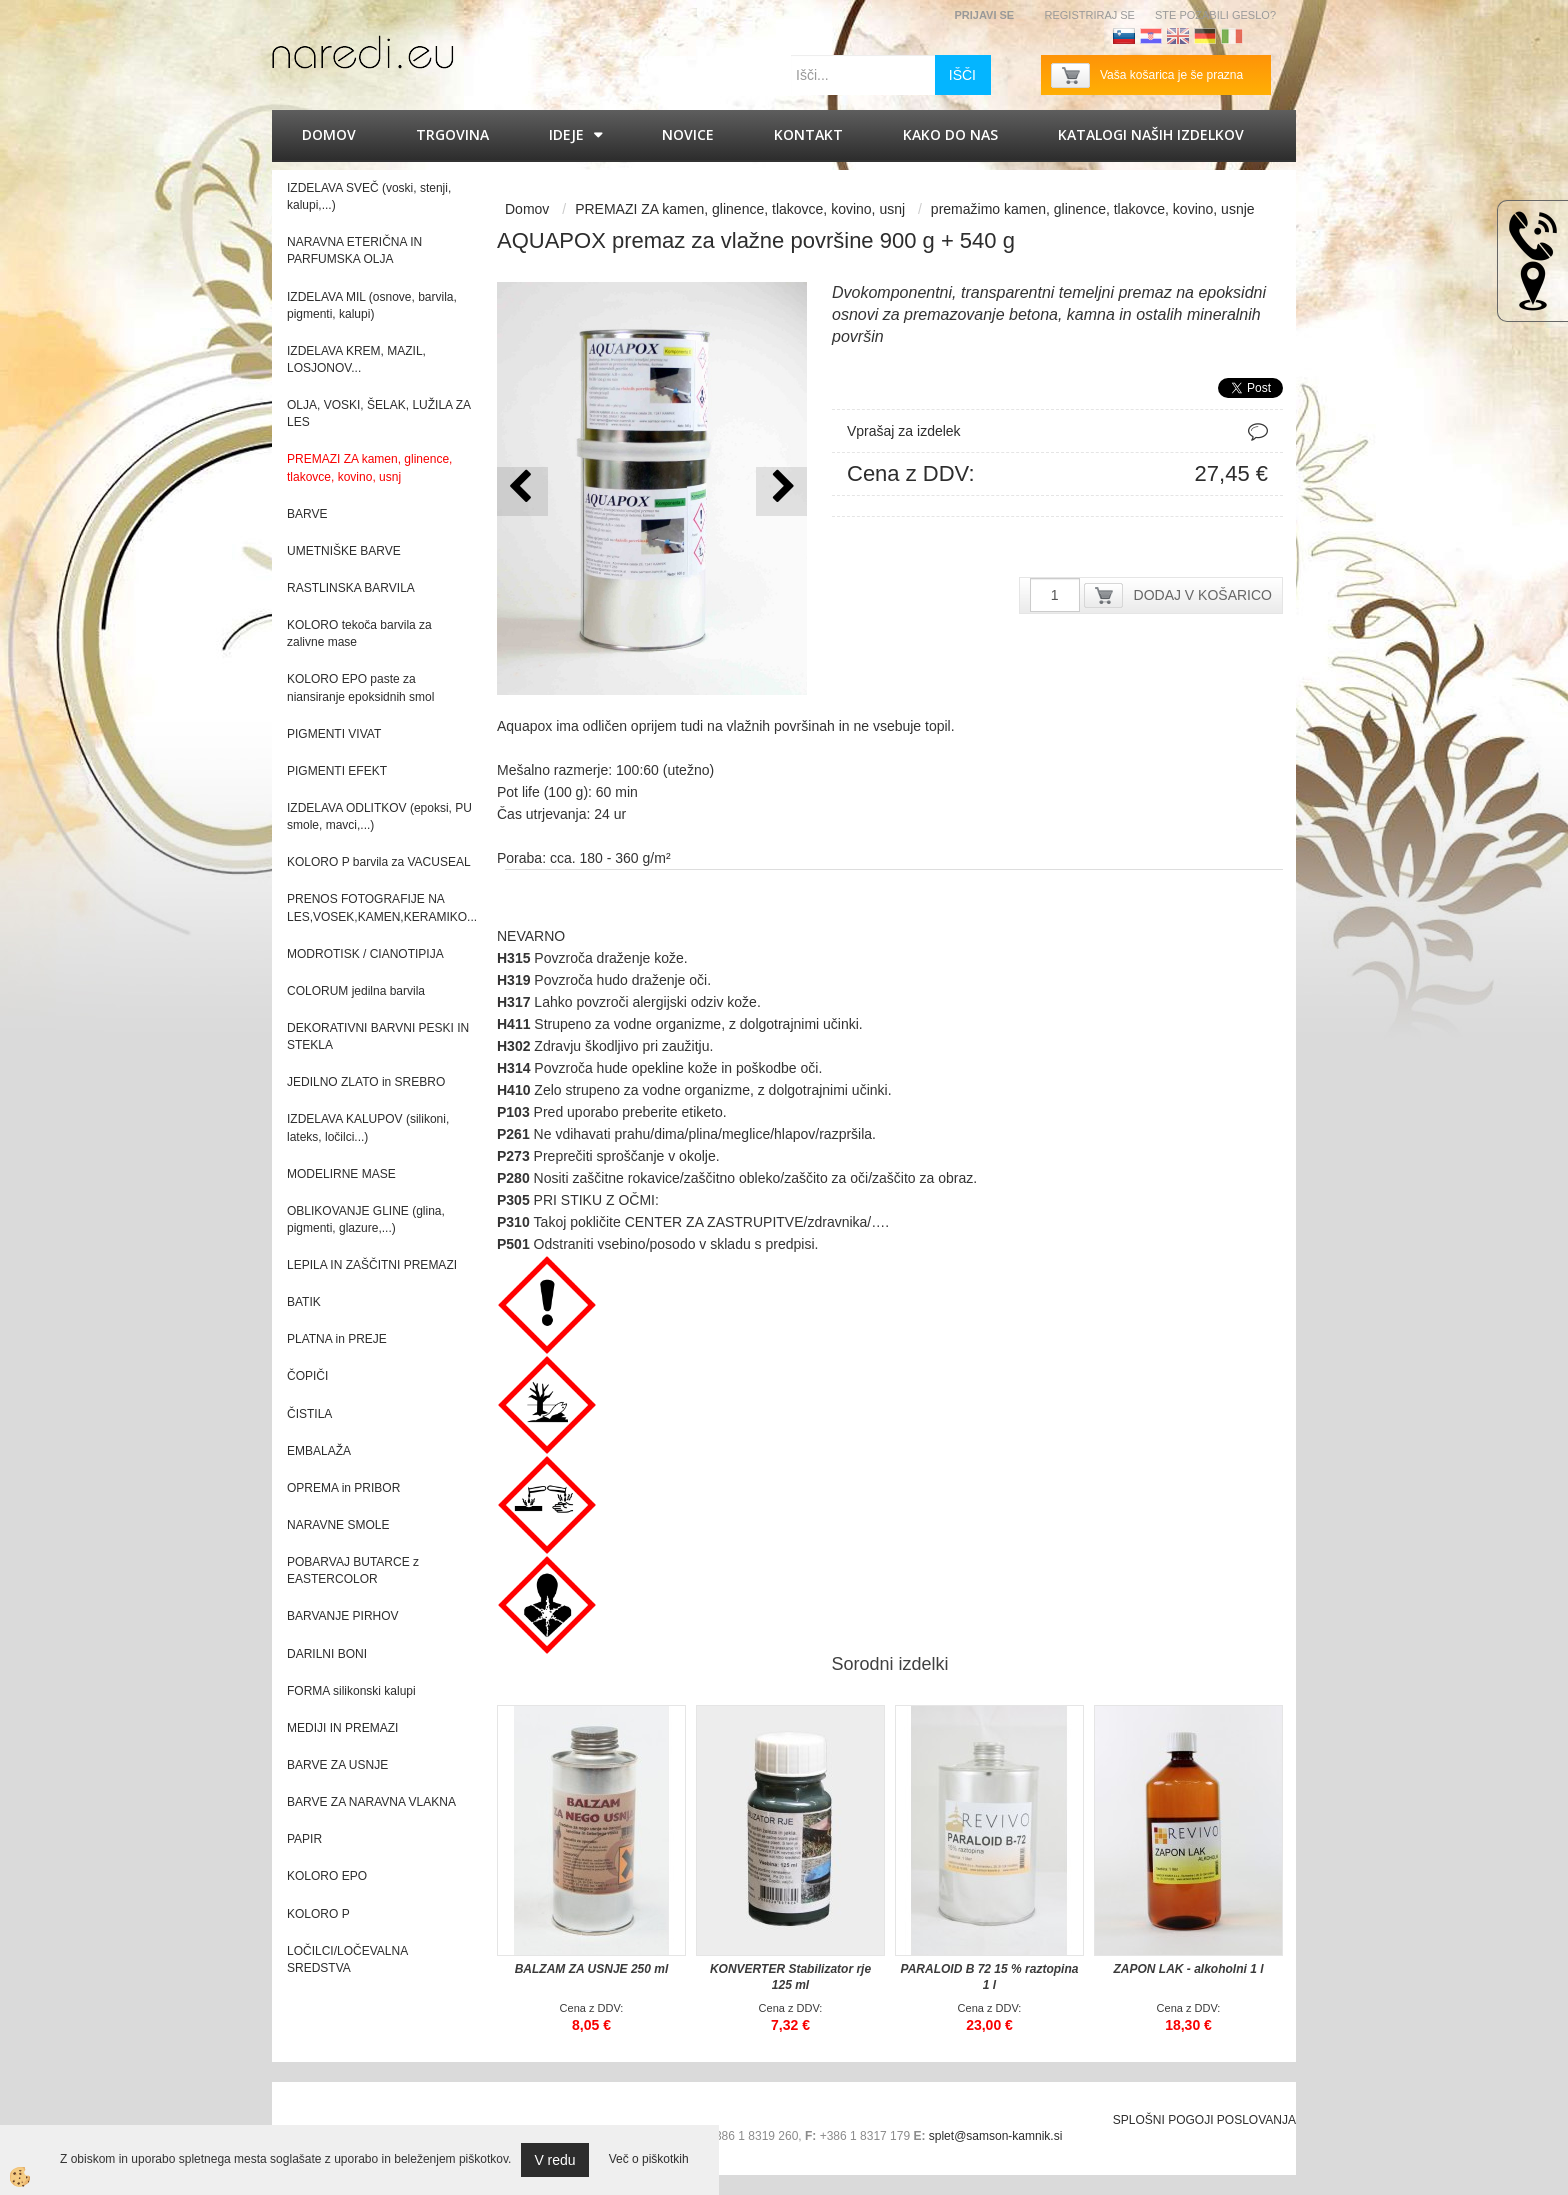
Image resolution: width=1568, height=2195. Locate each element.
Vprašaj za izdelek (904, 431)
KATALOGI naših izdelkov (1151, 134)
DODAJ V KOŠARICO (1203, 595)
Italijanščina (1232, 36)
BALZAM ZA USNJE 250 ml (592, 1969)
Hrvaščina (1151, 36)
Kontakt (808, 134)
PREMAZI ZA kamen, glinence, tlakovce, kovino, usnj (740, 209)
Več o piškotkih (649, 2159)
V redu (554, 2160)
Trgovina (452, 134)
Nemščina (1205, 36)
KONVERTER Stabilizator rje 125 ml (790, 1977)
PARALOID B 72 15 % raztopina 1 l (990, 1977)
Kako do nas (950, 134)
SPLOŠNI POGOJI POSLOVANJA (1204, 2120)
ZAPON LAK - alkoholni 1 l (1188, 1969)
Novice (688, 134)
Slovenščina (1124, 36)
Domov (329, 134)
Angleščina (1178, 36)
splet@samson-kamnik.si (996, 2136)
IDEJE (566, 134)
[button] (781, 491)
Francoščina (1259, 36)
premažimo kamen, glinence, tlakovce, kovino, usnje (1093, 209)
